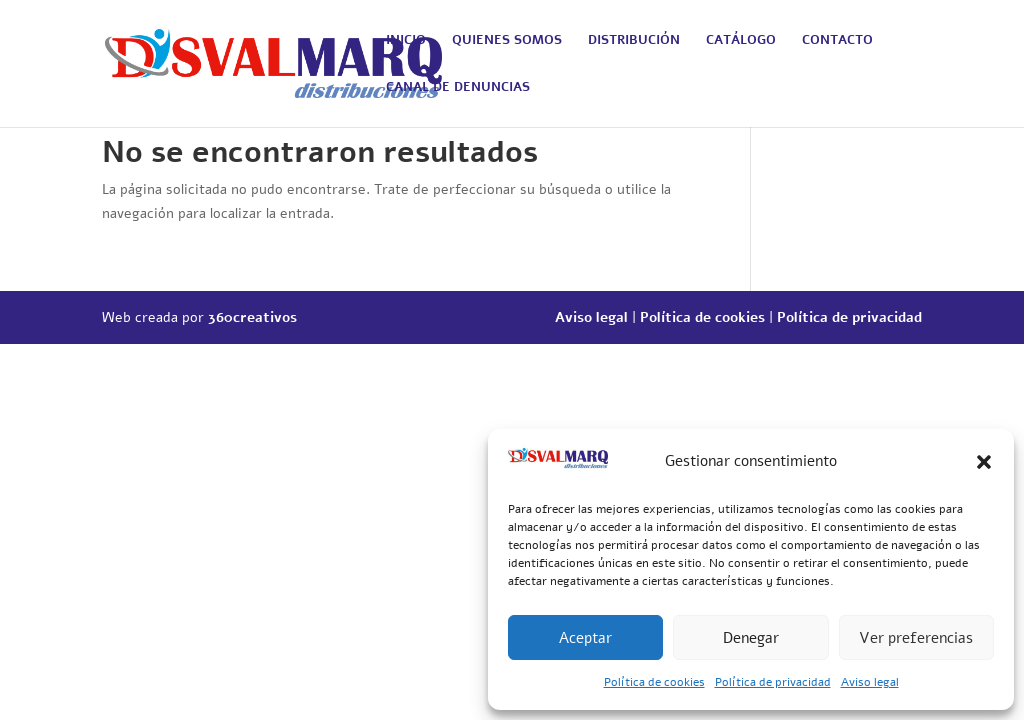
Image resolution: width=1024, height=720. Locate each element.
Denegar (751, 638)
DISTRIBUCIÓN (634, 41)
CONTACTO (837, 41)
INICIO (406, 41)
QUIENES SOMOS (507, 41)
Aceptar (585, 638)
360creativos (252, 317)
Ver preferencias (916, 638)
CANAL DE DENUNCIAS (458, 88)
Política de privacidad (773, 682)
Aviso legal (870, 682)
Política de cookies (654, 682)
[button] (984, 462)
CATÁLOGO (741, 41)
